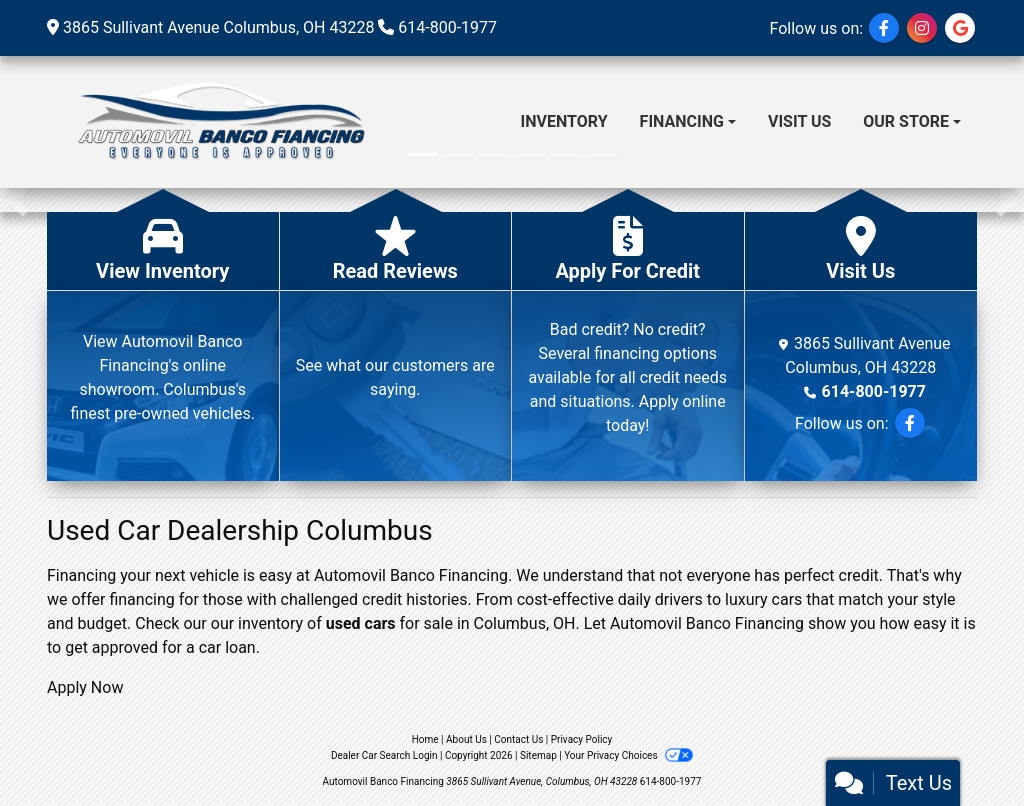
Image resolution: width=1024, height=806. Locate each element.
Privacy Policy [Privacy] (582, 739)
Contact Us (518, 739)
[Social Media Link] (922, 28)
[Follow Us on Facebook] (884, 28)
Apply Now (85, 687)
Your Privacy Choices (628, 755)
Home (425, 739)
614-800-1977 (447, 27)
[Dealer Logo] (218, 122)
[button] (17, 200)
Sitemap (538, 755)
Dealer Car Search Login (384, 755)
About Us (466, 739)
